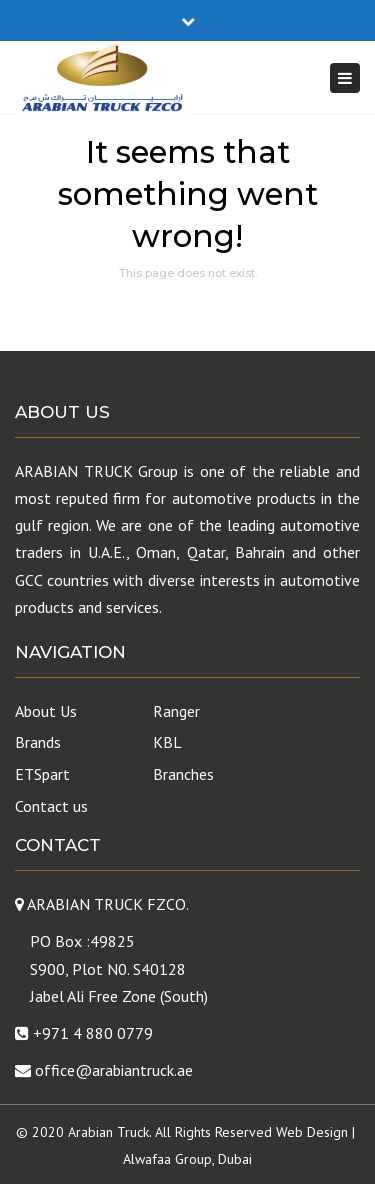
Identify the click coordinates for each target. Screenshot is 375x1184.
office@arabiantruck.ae (114, 1070)
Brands (38, 742)
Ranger (176, 711)
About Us (46, 711)
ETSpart (42, 774)
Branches (183, 774)
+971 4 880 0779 (93, 1033)
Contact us (51, 806)
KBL (167, 742)
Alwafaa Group (167, 1159)
